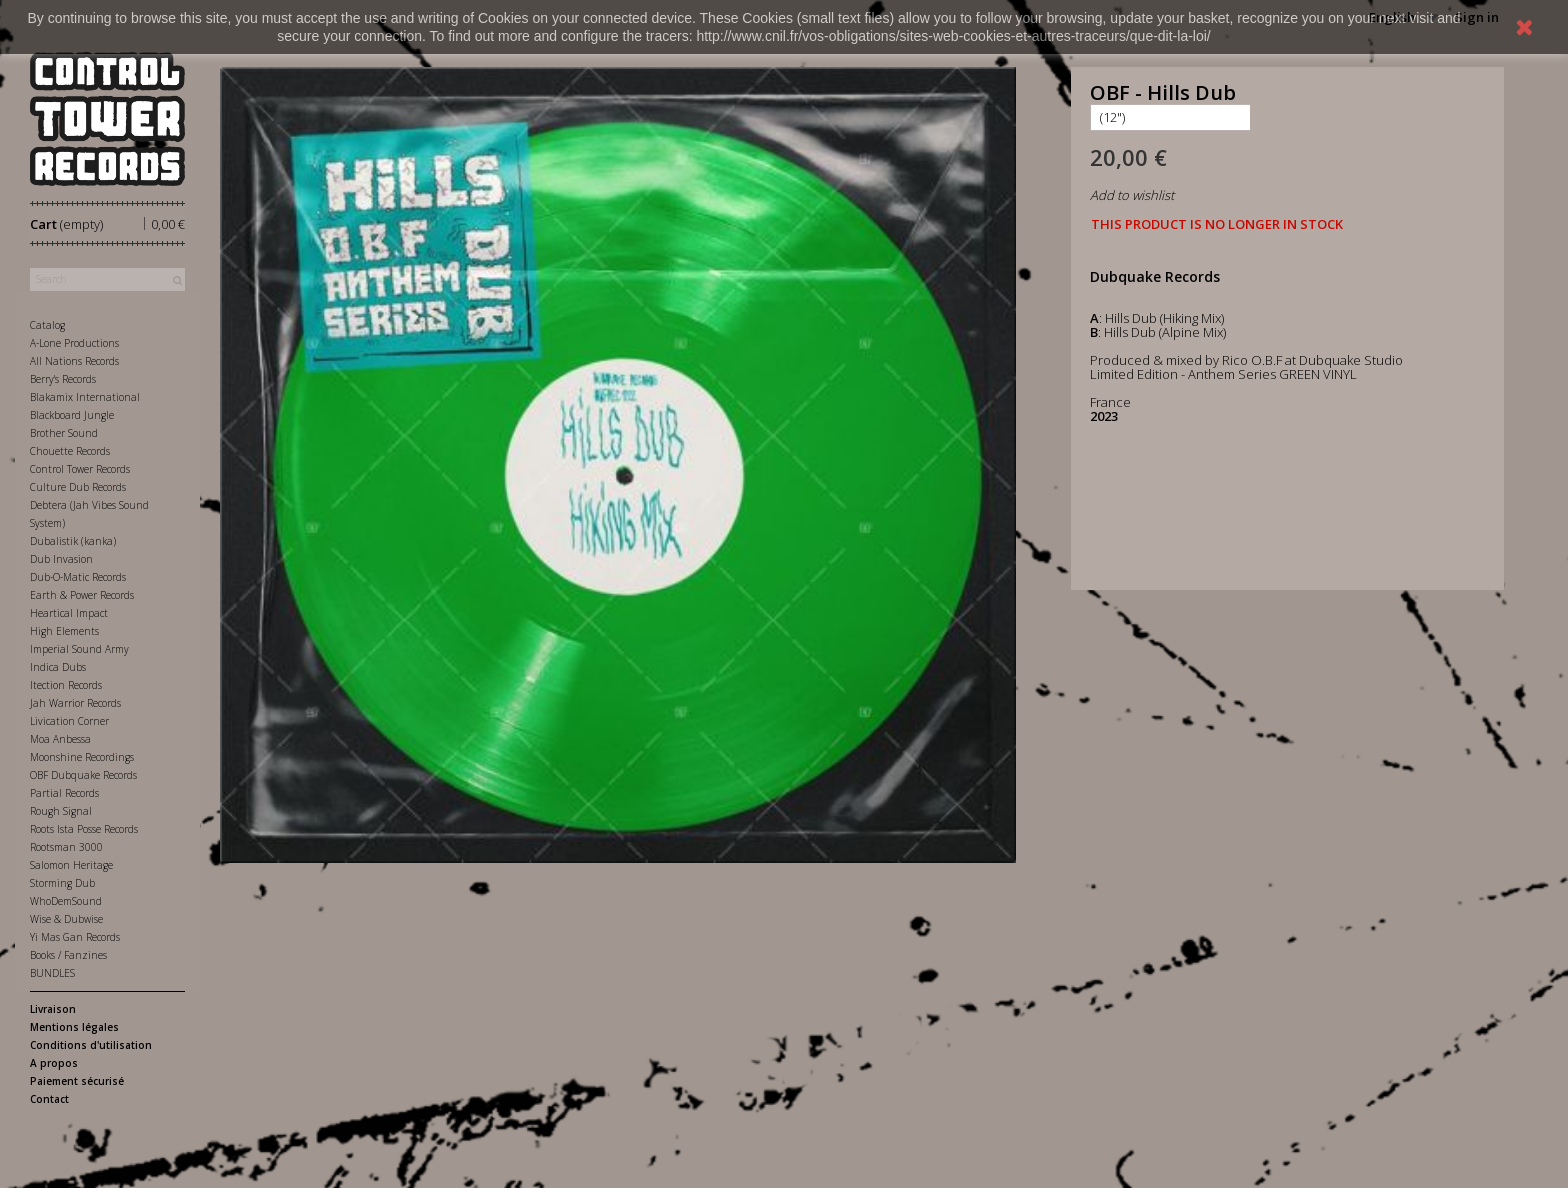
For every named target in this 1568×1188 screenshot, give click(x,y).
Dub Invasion (61, 559)
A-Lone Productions (74, 343)
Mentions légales (74, 1027)
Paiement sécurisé (77, 1081)
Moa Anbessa (60, 739)
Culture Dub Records (78, 487)
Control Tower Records (80, 469)
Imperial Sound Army (79, 649)
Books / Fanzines (68, 955)
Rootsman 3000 (66, 847)
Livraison (53, 1009)
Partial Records (64, 793)
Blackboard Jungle (72, 415)
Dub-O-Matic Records (78, 577)
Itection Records (66, 685)
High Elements (64, 631)
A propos (54, 1063)
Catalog (47, 325)
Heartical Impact (69, 613)
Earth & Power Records (82, 595)
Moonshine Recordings (82, 757)
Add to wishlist (1132, 195)
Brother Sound (64, 433)
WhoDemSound (66, 901)
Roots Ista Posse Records (84, 829)
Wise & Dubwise (66, 919)
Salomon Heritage (71, 865)
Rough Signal (61, 811)
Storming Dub (62, 883)
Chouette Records (70, 451)
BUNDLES (52, 973)
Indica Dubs (58, 667)
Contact (49, 1099)
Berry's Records (63, 379)
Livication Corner (69, 721)
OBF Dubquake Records (83, 775)
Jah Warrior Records (75, 703)
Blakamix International (85, 397)
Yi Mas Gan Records (75, 937)
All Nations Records (74, 361)
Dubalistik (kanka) (73, 541)
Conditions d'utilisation (91, 1045)
